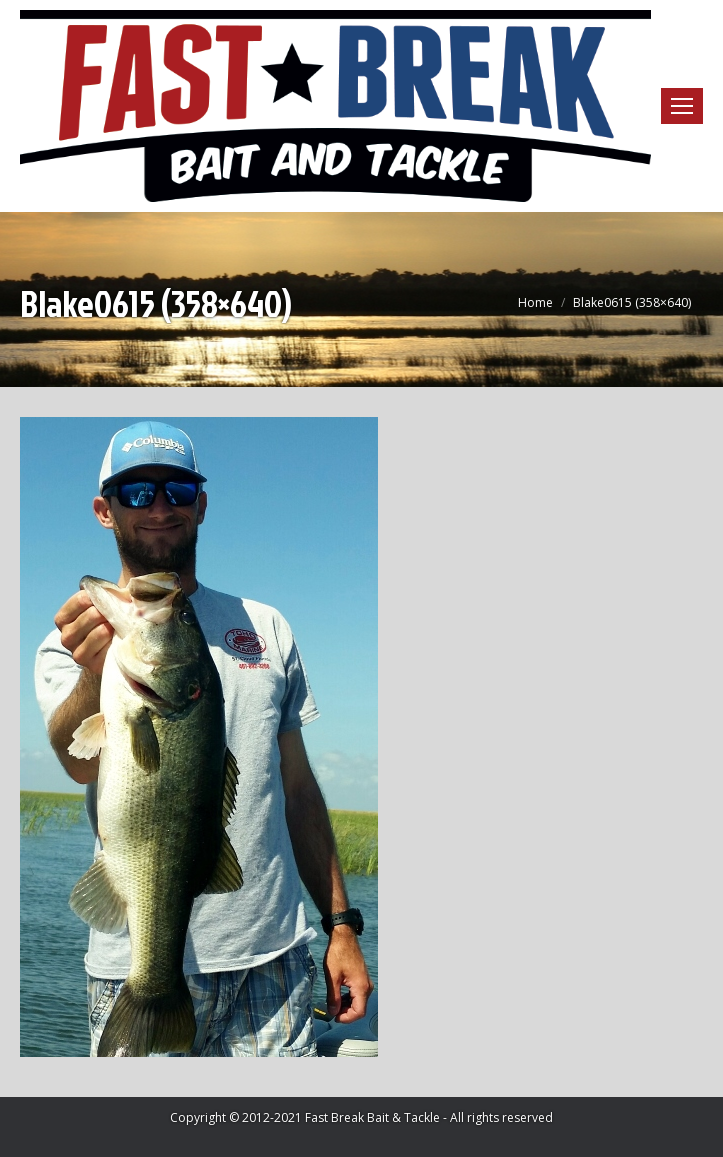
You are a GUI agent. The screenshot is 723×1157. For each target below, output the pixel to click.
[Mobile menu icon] (682, 106)
